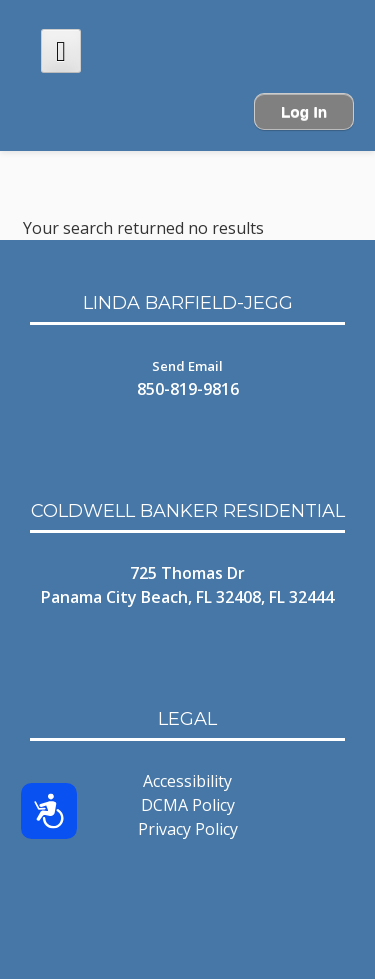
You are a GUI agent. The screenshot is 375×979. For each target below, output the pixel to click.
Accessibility (187, 781)
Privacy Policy (188, 829)
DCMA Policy (188, 805)
